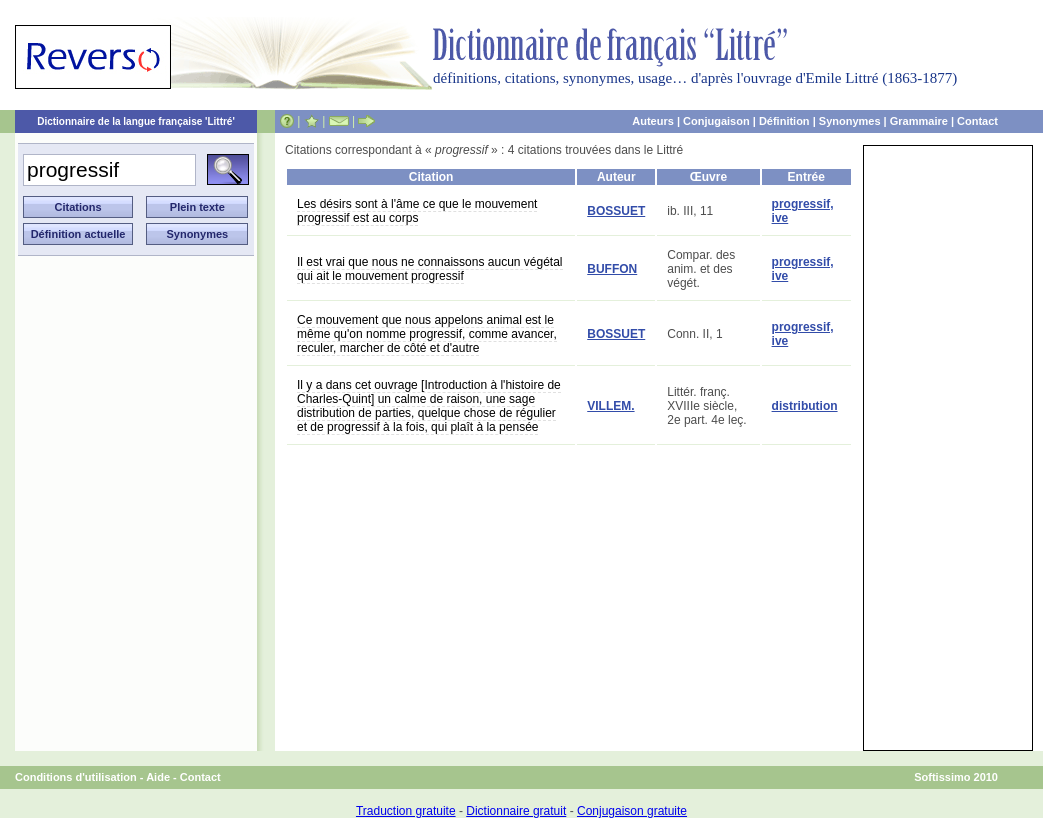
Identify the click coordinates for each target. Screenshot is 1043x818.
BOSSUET (616, 211)
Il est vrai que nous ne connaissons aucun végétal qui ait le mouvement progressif (430, 269)
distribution (805, 406)
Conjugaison (716, 121)
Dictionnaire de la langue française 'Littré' (136, 121)
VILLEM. (610, 406)
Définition (784, 121)
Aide (158, 777)
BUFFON (612, 269)
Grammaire (919, 121)
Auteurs (653, 121)
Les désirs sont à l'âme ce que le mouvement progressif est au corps (417, 211)
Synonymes (850, 121)
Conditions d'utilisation (76, 777)
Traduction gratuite (406, 811)
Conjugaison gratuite (632, 811)
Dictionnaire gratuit (516, 811)
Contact (977, 121)
